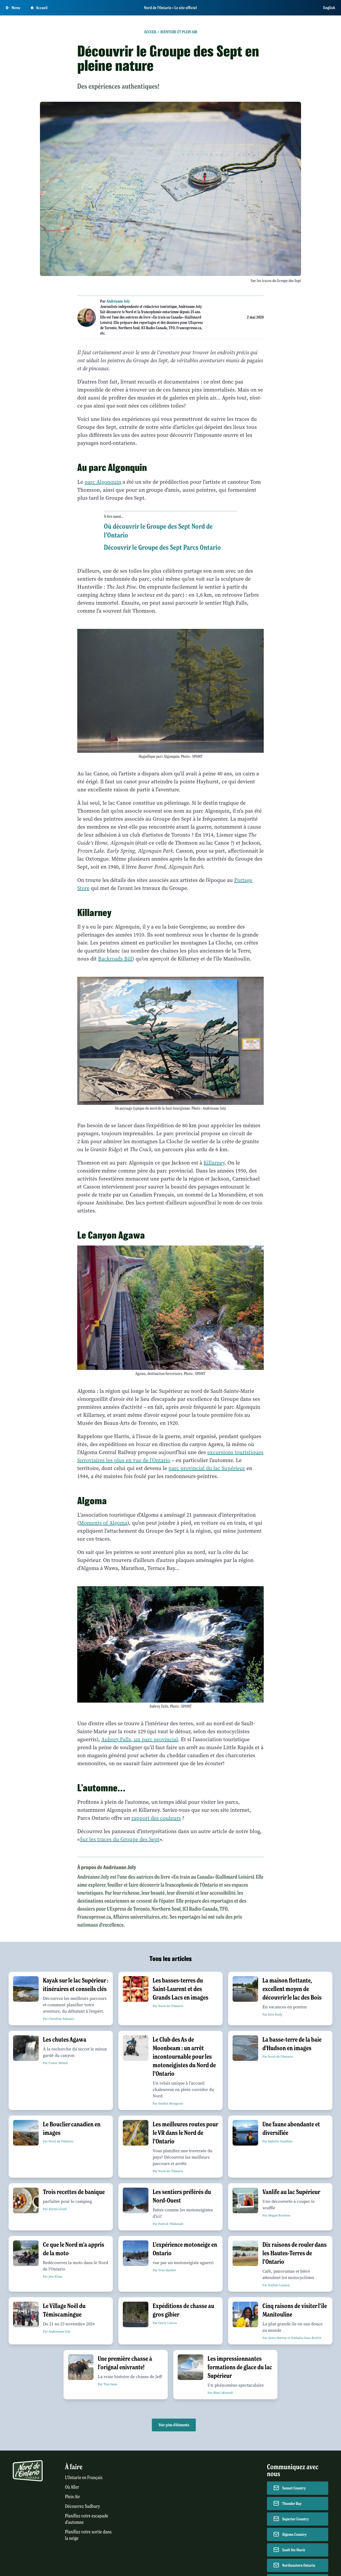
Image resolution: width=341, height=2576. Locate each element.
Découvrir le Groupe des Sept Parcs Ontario (162, 547)
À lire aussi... (113, 516)
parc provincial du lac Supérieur (206, 1468)
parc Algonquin (102, 482)
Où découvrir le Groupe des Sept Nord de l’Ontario (158, 531)
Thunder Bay (292, 2503)
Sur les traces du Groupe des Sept (119, 1839)
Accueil (150, 32)
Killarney (214, 1162)
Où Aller (72, 2487)
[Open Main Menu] (13, 7)
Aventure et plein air (178, 32)
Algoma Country (294, 2534)
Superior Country (295, 2519)
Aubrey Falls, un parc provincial (139, 1739)
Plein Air (72, 2497)
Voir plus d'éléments (174, 2425)
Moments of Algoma (103, 1523)
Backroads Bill (115, 958)
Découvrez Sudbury (82, 2506)
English (329, 7)
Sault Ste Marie (293, 2549)
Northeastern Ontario (298, 2565)
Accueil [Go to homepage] (39, 7)
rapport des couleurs (156, 1818)
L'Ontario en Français (84, 2477)
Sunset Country (294, 2488)
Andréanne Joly (118, 301)
